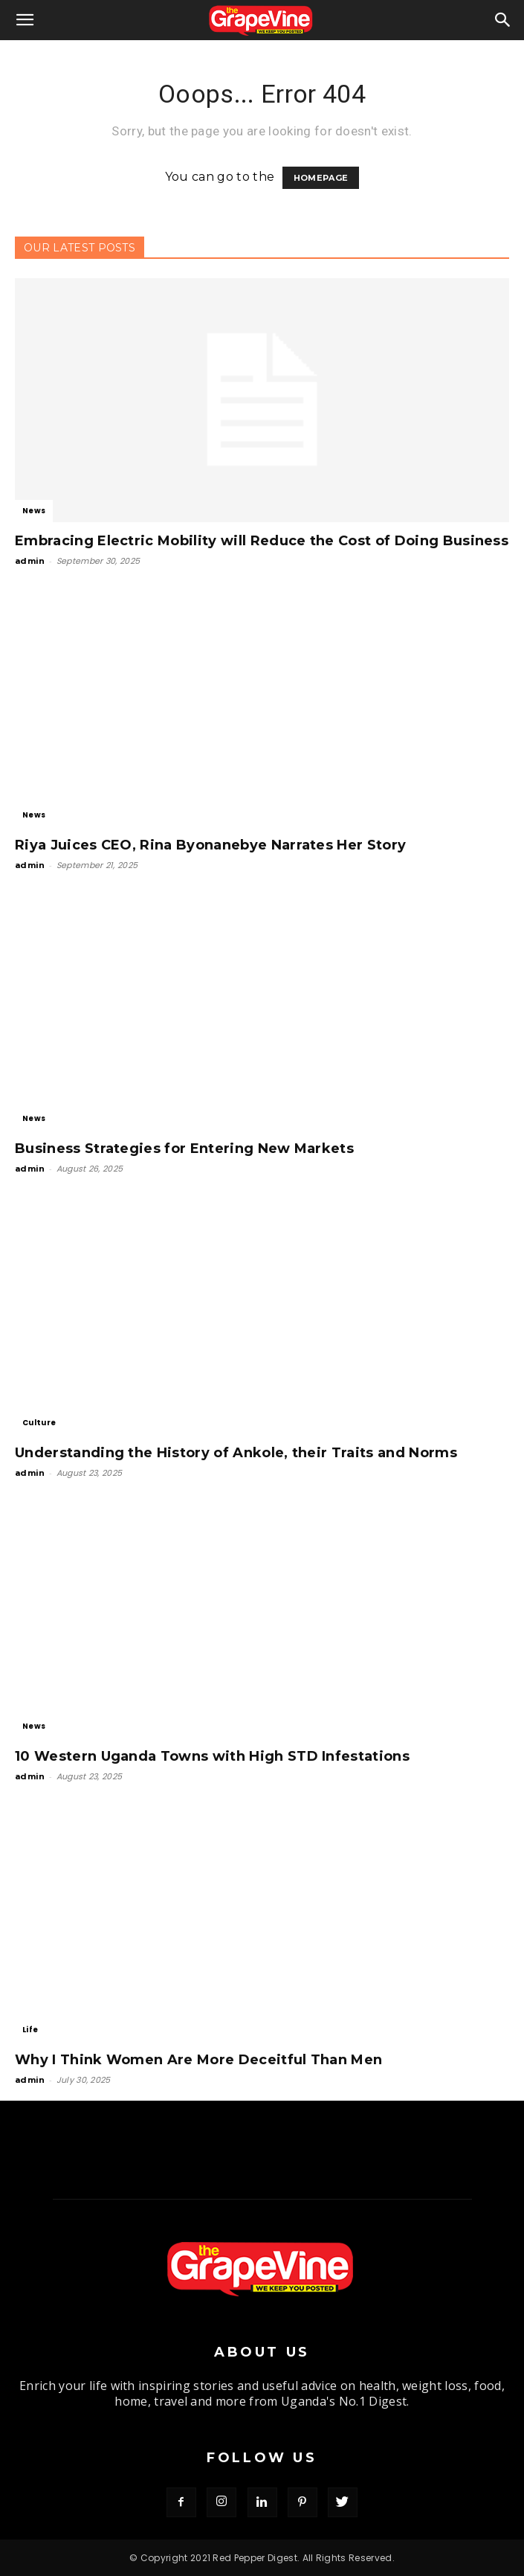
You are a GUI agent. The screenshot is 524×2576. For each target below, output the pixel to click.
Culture (39, 1422)
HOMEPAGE (321, 178)
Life (30, 2029)
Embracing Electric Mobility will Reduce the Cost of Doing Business (261, 541)
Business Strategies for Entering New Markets (184, 1148)
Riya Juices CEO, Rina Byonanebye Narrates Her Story (210, 845)
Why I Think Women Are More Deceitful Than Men (198, 2060)
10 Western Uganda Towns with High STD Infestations (212, 1756)
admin (30, 561)
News (33, 510)
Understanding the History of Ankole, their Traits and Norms (236, 1453)
